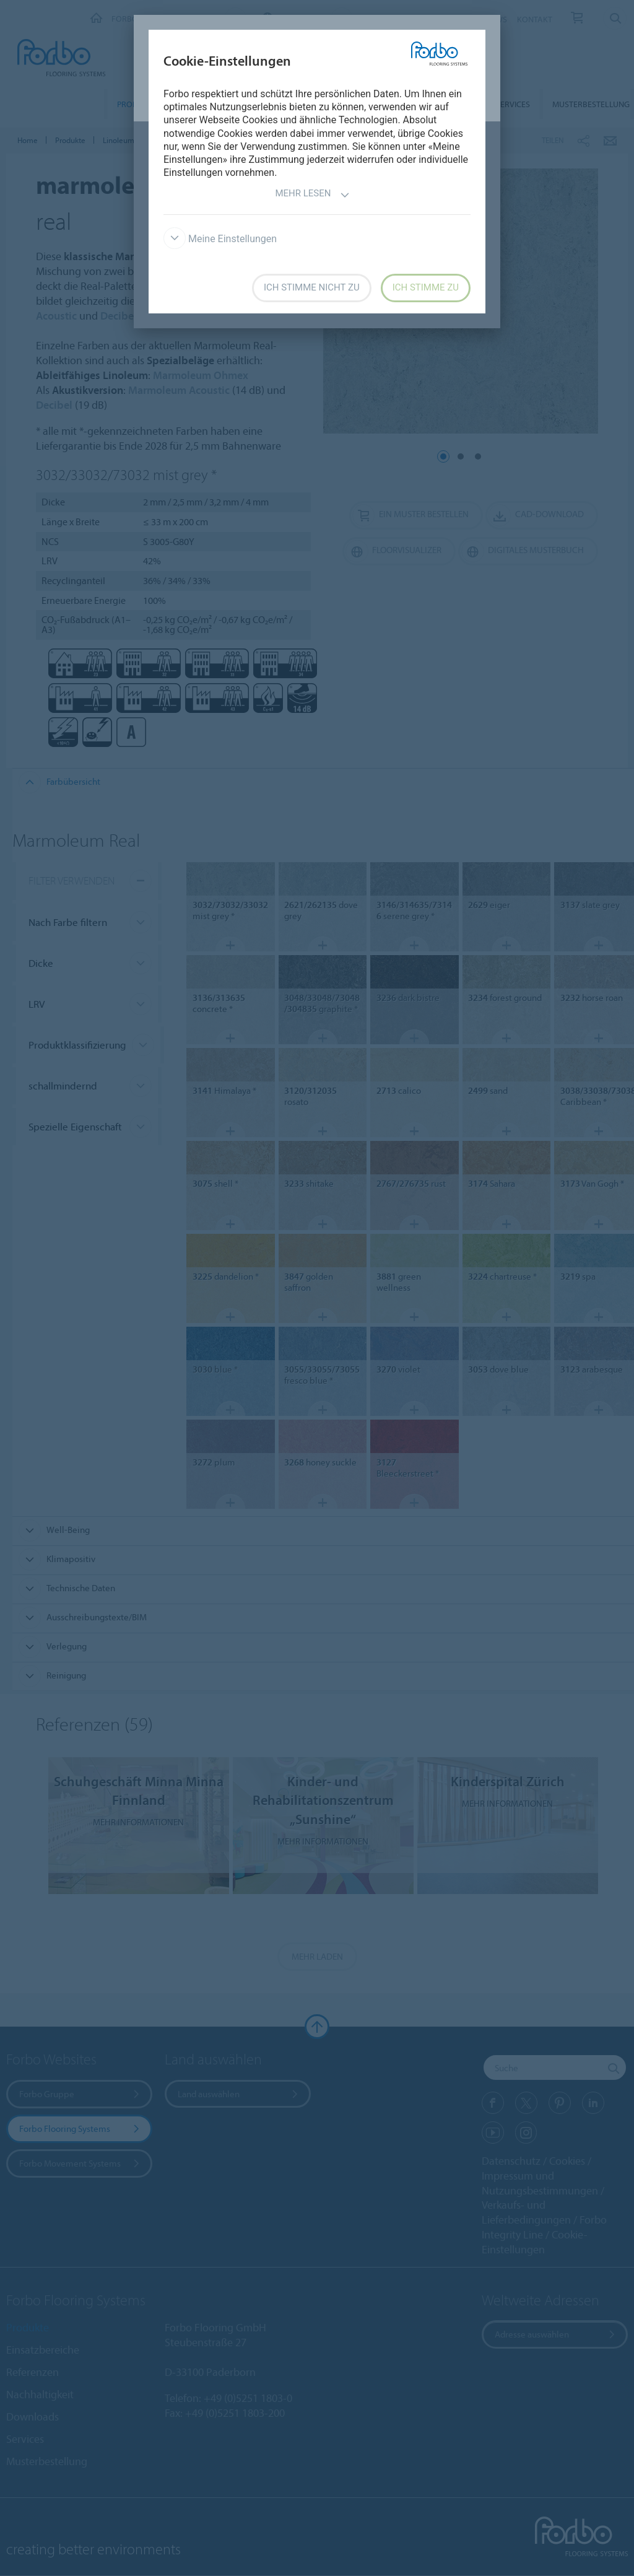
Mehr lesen (312, 195)
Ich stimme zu (426, 287)
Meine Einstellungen (220, 239)
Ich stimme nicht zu (312, 287)
